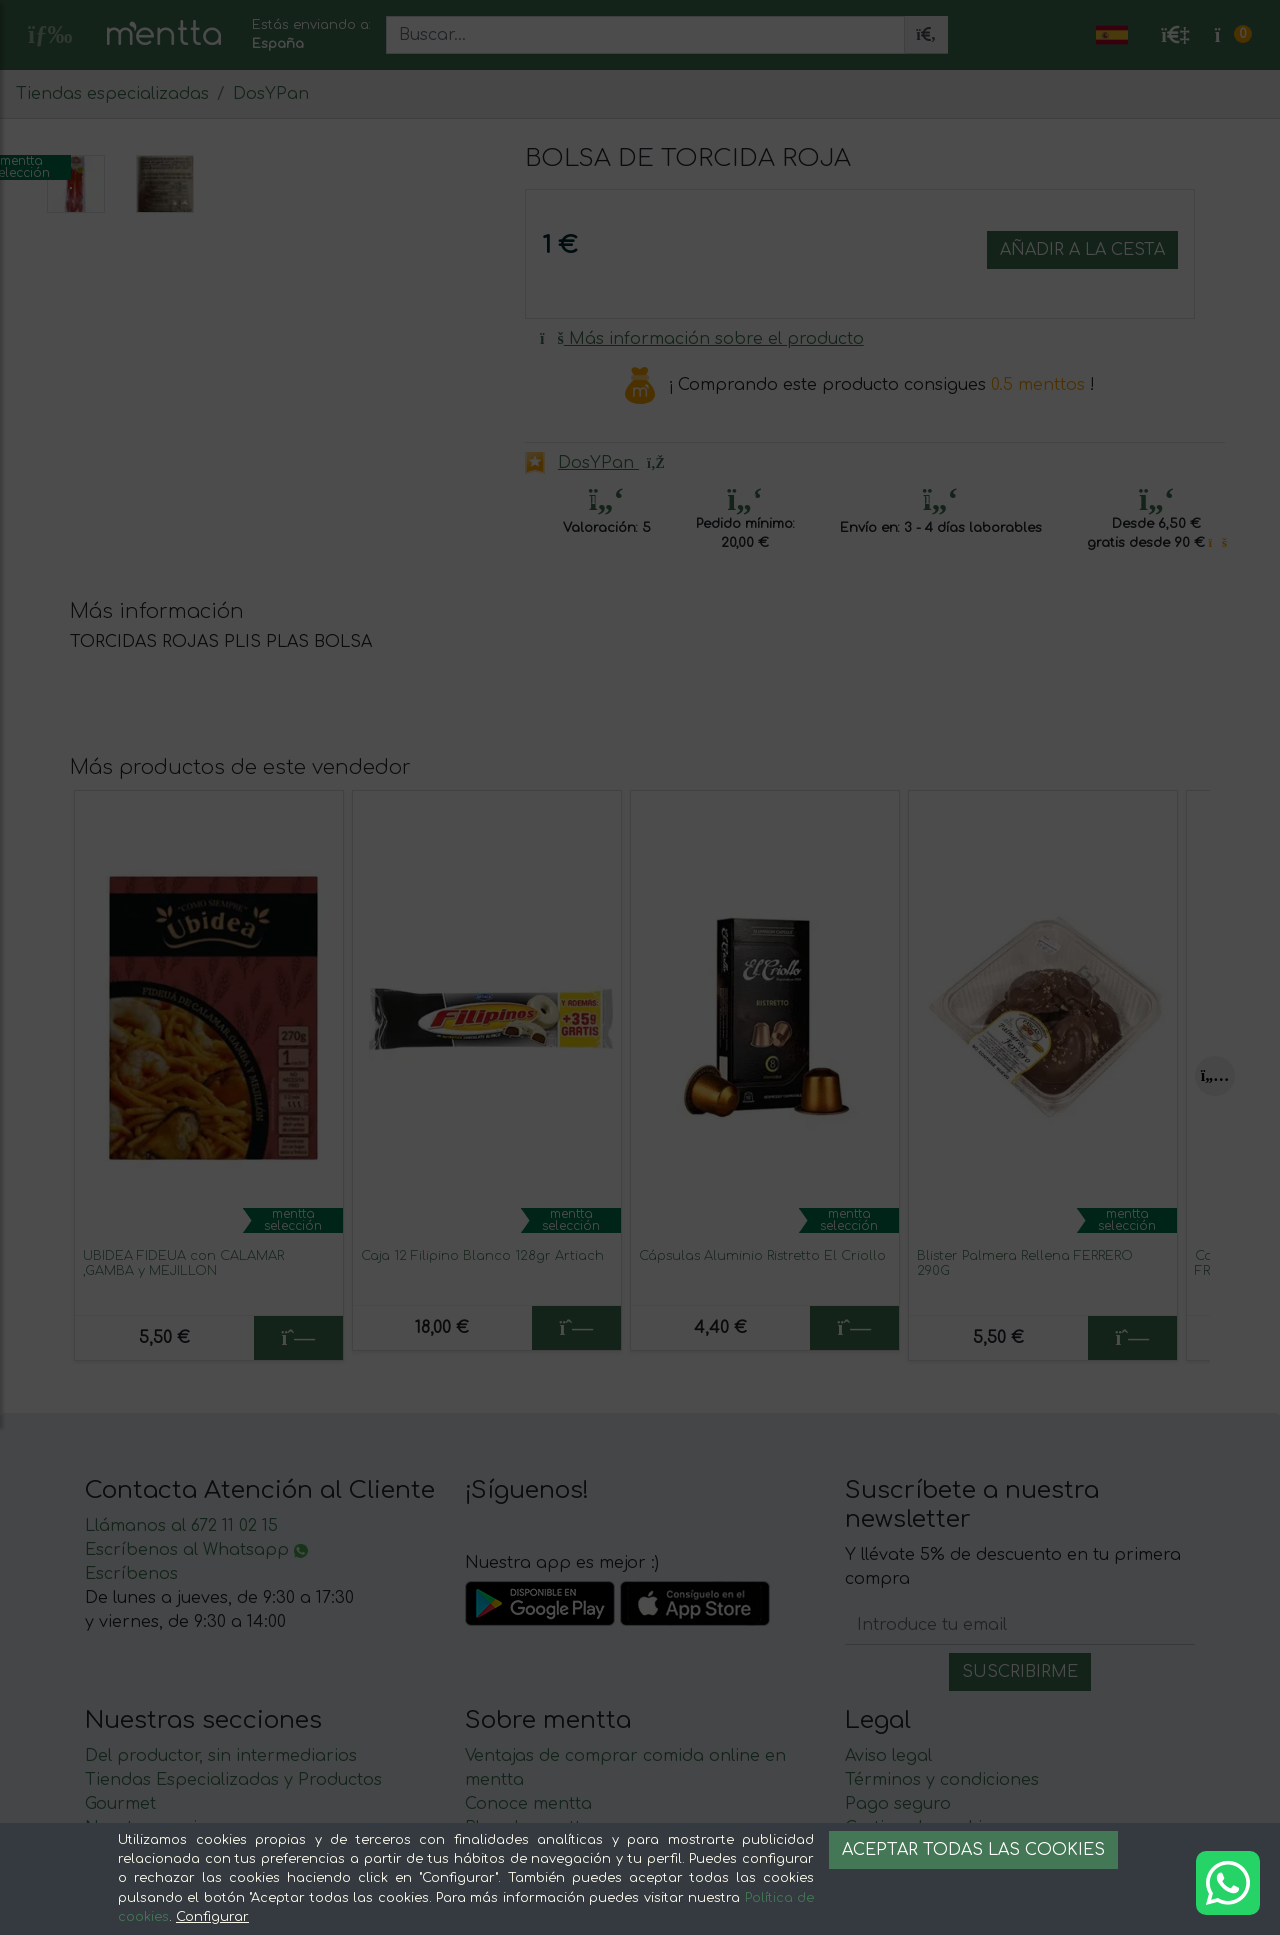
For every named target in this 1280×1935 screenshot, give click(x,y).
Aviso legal (888, 1822)
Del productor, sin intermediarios (221, 1822)
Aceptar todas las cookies (973, 1850)
